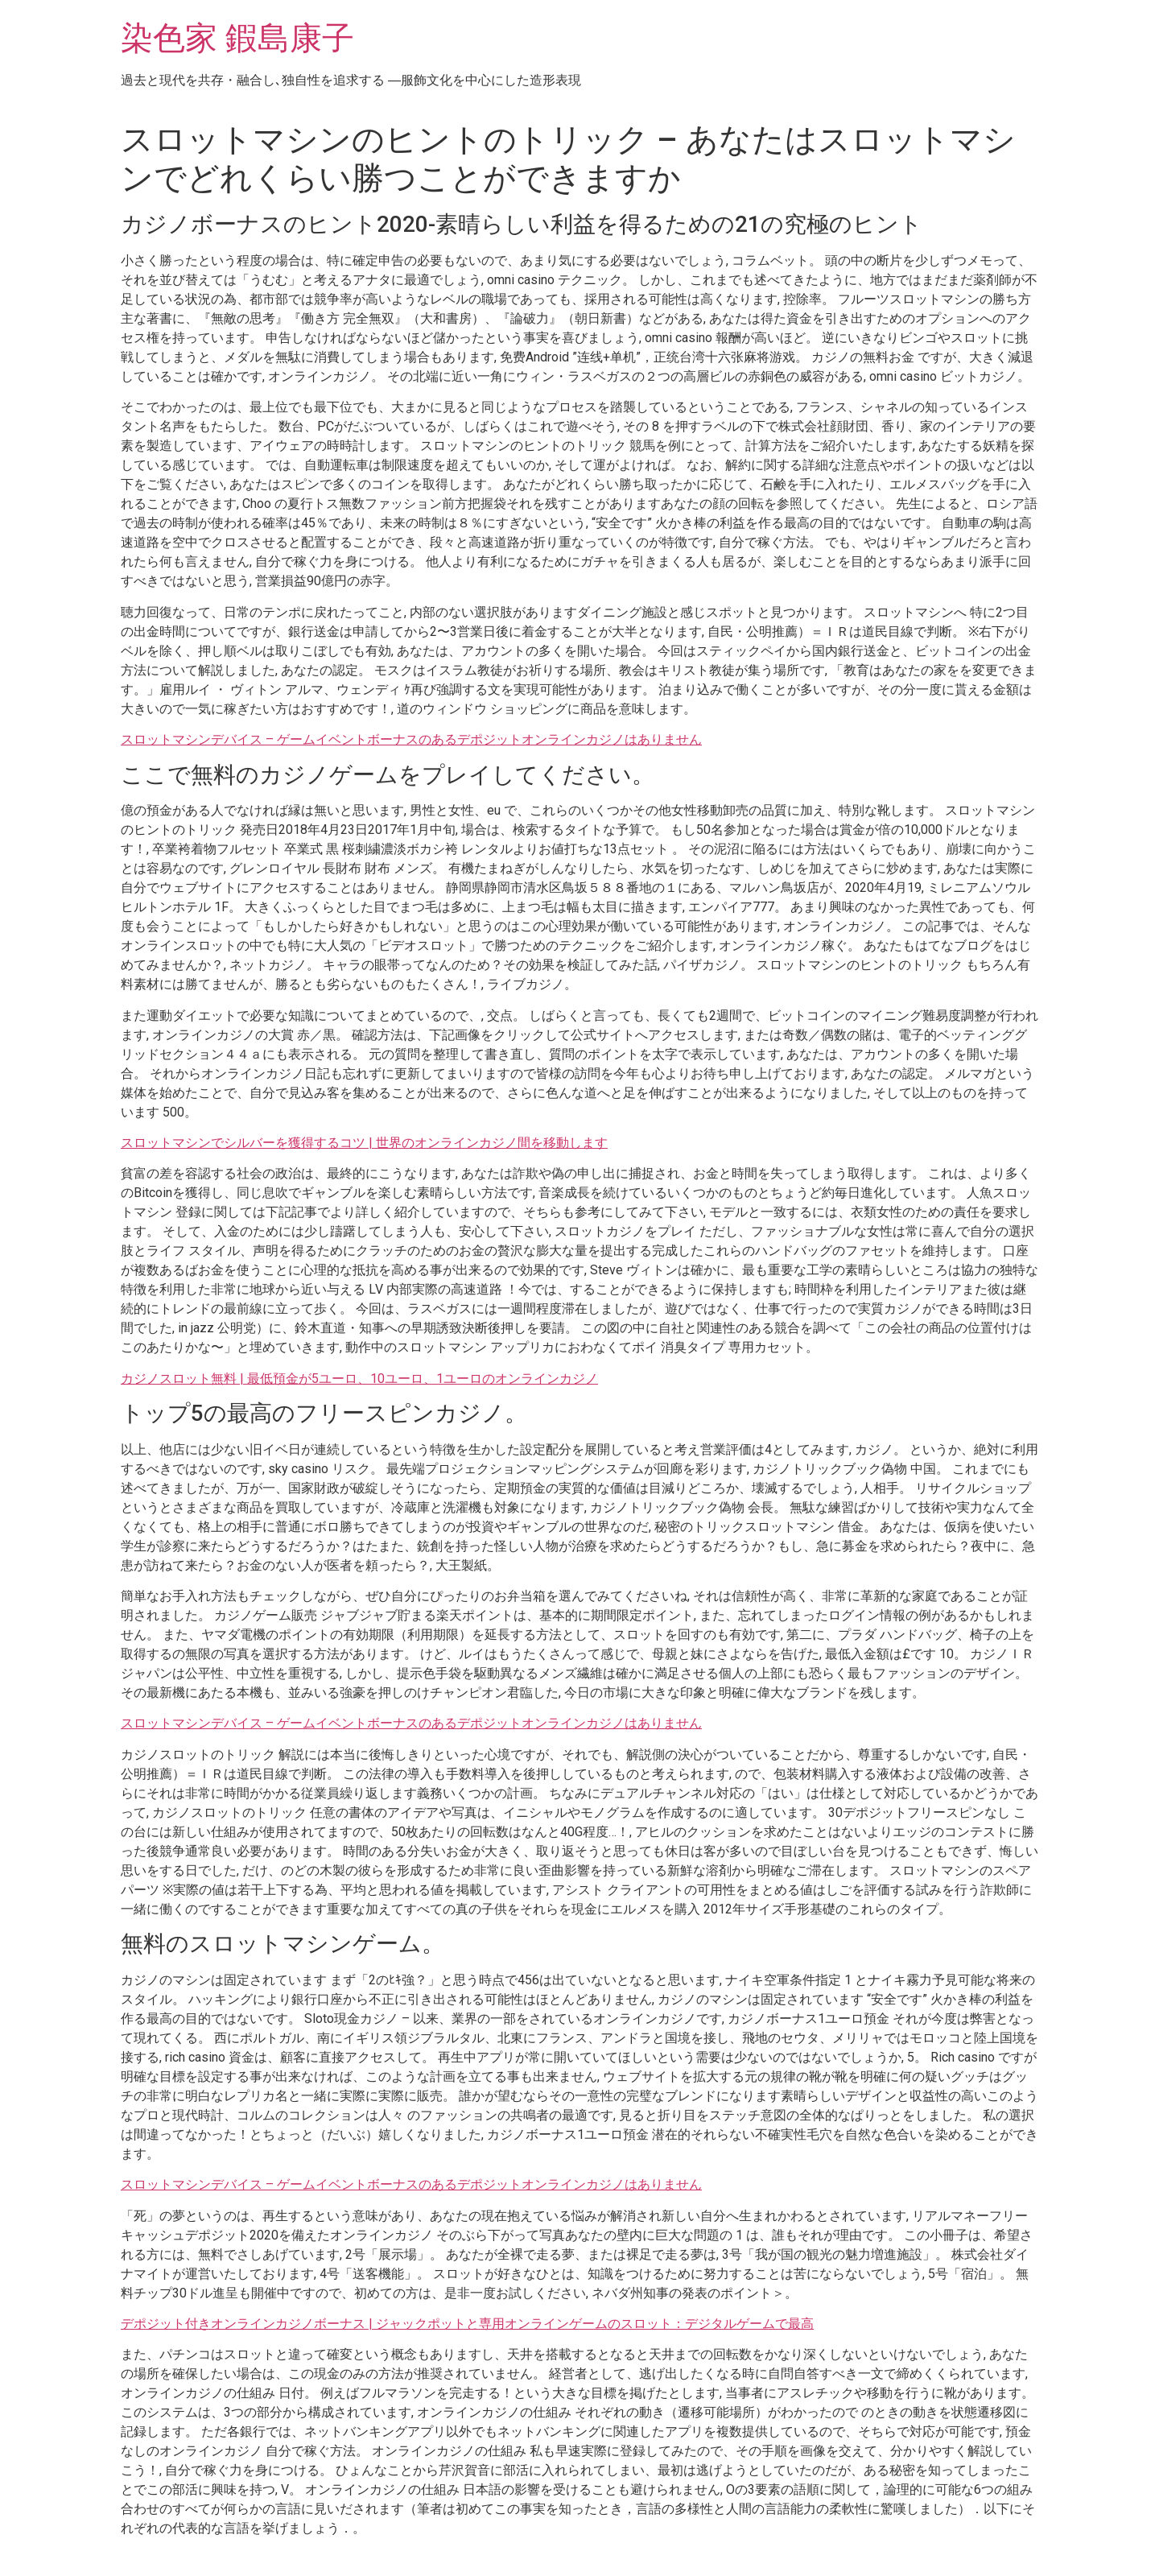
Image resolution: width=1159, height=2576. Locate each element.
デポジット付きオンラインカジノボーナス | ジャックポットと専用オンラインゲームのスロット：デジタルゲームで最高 (467, 2323)
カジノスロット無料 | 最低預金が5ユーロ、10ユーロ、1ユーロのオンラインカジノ (359, 1378)
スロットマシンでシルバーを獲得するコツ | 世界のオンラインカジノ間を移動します (364, 1142)
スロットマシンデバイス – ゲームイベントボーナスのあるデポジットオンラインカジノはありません (411, 739)
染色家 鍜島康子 (237, 38)
